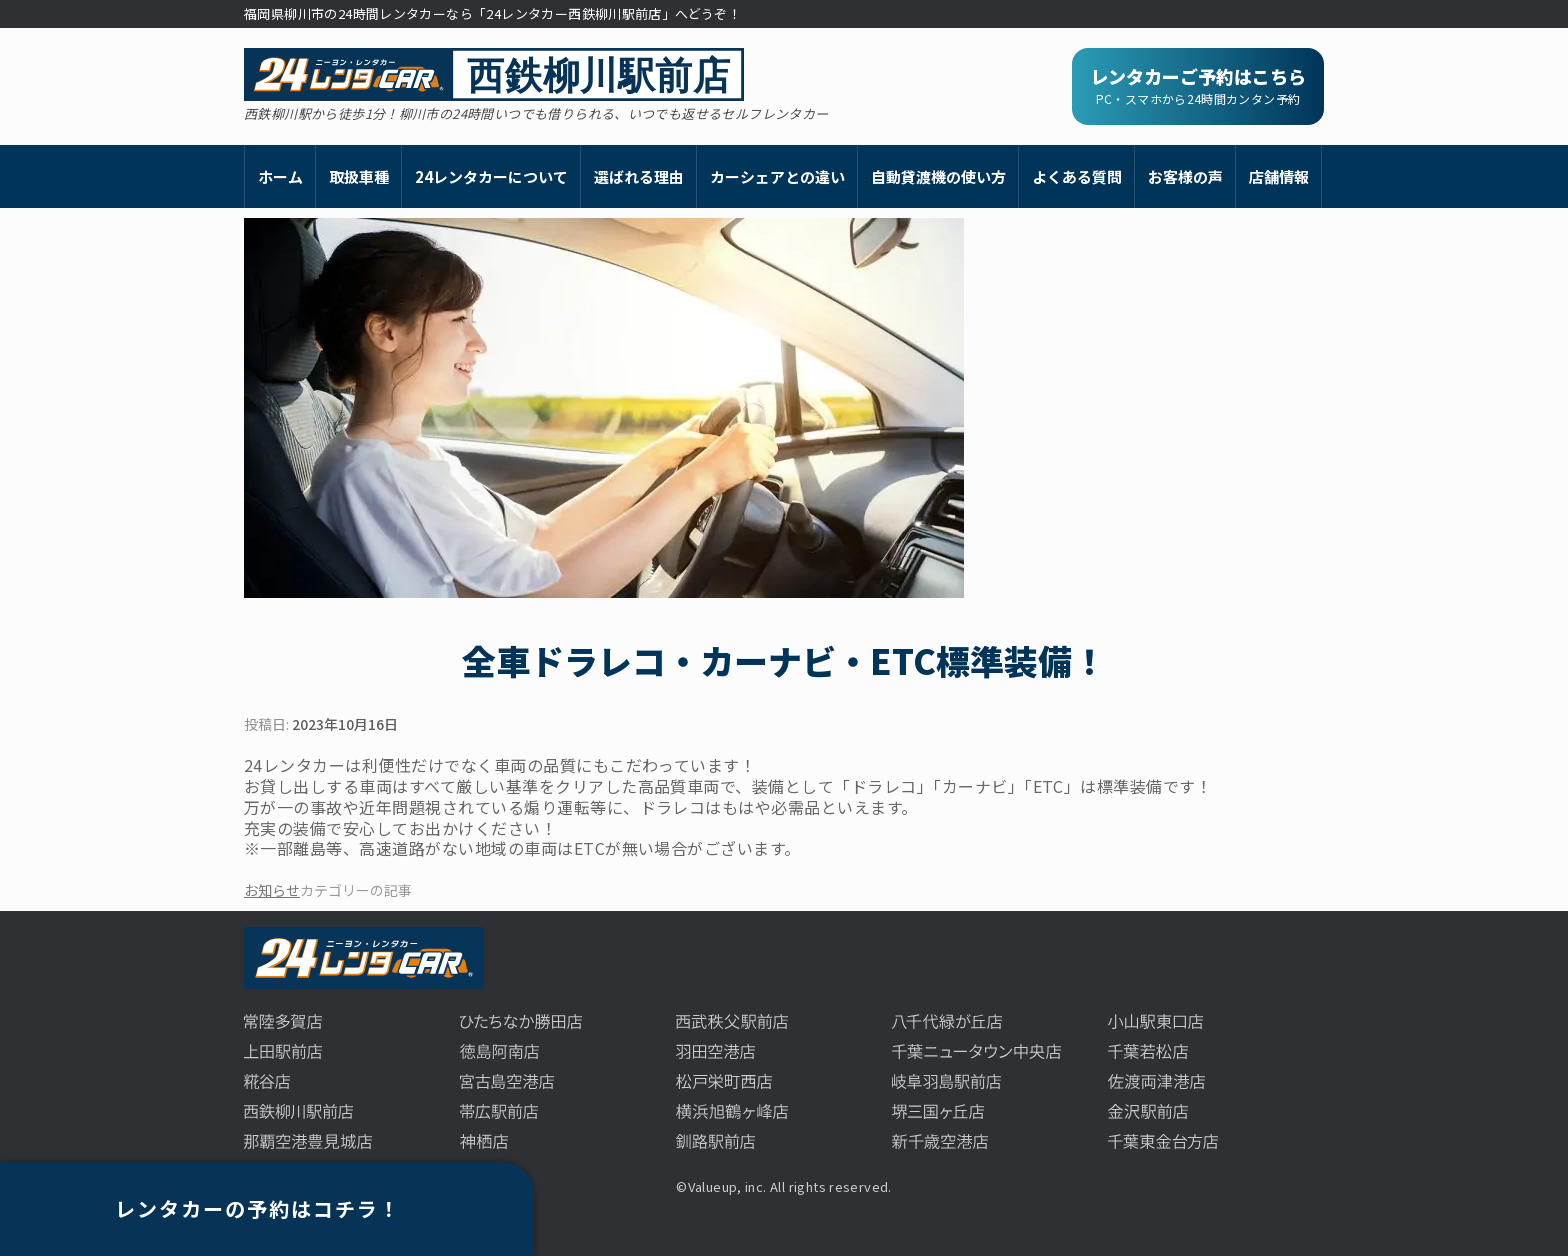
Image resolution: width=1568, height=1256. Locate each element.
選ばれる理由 (639, 176)
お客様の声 (1185, 176)
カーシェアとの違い (777, 176)
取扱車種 (359, 176)
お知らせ (272, 890)
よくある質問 (1077, 176)
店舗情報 (1279, 176)
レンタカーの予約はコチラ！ (258, 1208)
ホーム (280, 176)
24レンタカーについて (491, 176)
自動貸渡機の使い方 (938, 176)
